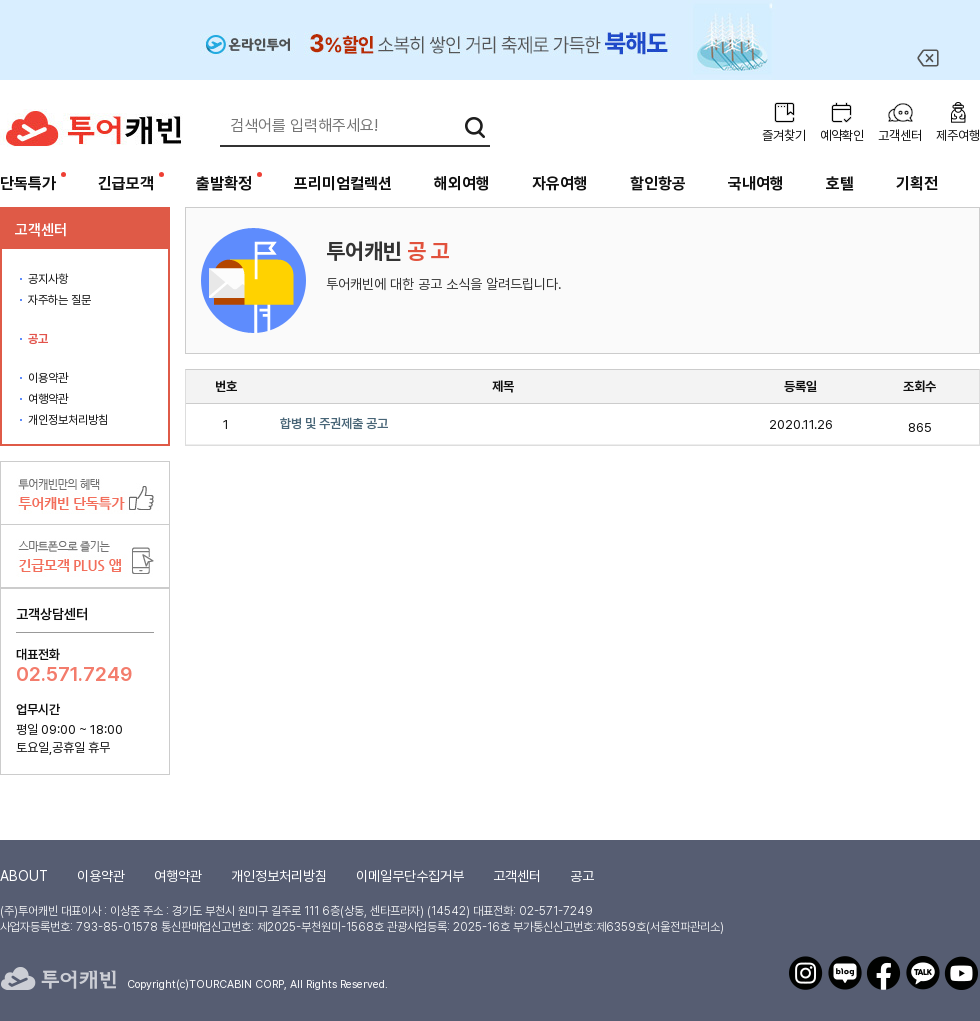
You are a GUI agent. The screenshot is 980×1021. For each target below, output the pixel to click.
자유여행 (560, 183)
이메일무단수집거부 (410, 876)
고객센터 (900, 135)
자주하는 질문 (59, 300)
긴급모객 (126, 183)
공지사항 (48, 279)
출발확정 (224, 183)
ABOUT (24, 876)
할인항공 (658, 183)
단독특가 (28, 183)
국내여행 (756, 183)
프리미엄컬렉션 (343, 183)
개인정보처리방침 (68, 420)
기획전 (917, 183)
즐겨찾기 (784, 135)
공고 (38, 339)
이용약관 (48, 378)
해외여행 (462, 183)
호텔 (840, 183)
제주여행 (958, 135)
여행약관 (48, 399)
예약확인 (842, 135)
